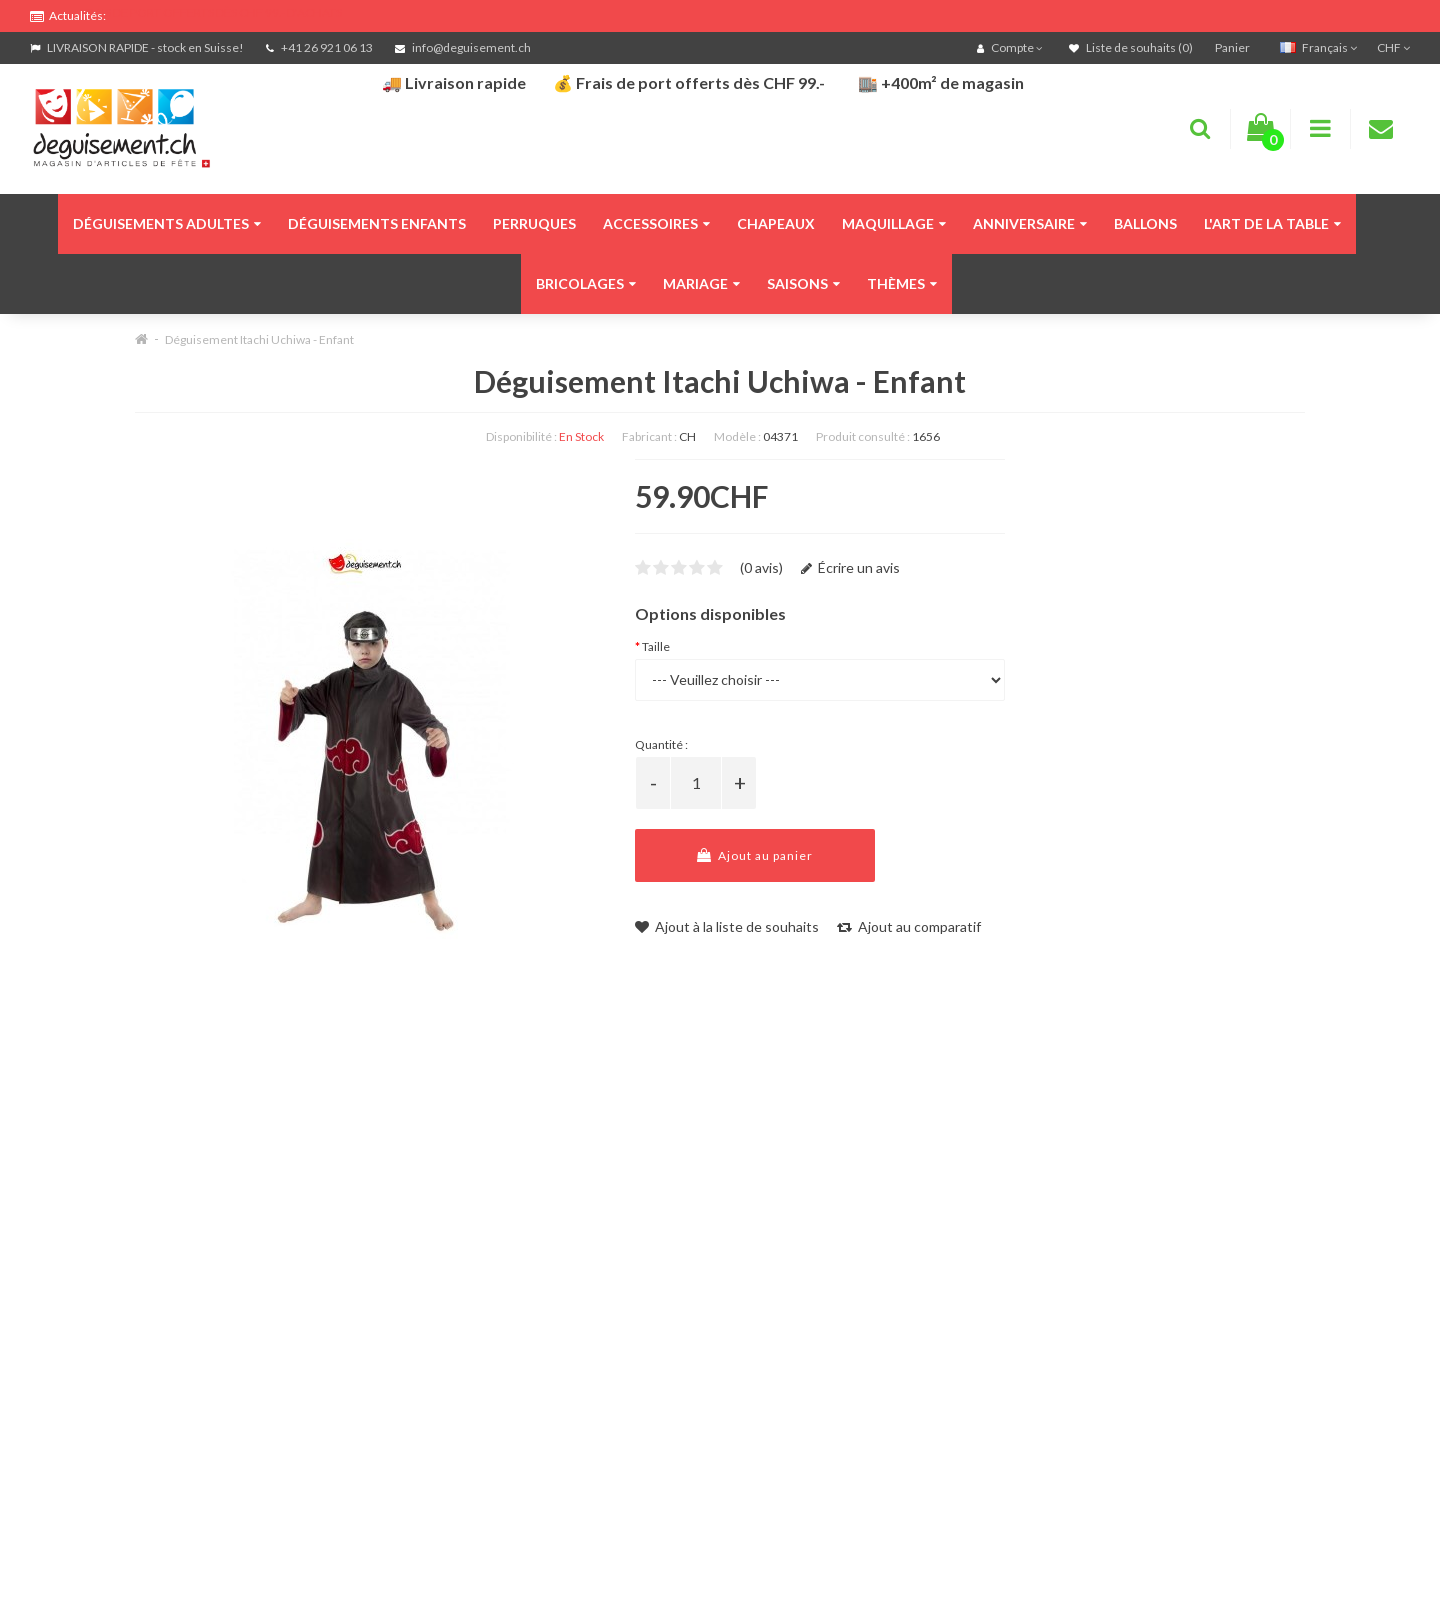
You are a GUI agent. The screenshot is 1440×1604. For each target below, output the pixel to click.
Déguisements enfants (377, 223)
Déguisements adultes (167, 223)
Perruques (534, 223)
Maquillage (894, 223)
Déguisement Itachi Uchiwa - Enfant (259, 339)
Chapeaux (776, 223)
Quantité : (661, 744)
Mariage (701, 283)
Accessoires (656, 223)
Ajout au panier (755, 855)
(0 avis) (761, 567)
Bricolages (586, 283)
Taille (656, 646)
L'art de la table (1272, 223)
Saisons (803, 283)
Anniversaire (1030, 223)
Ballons (1145, 223)
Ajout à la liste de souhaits (727, 926)
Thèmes (902, 283)
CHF (1393, 47)
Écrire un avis (850, 567)
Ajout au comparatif (909, 926)
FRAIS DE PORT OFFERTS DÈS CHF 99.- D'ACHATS (211, 12)
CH (687, 436)
